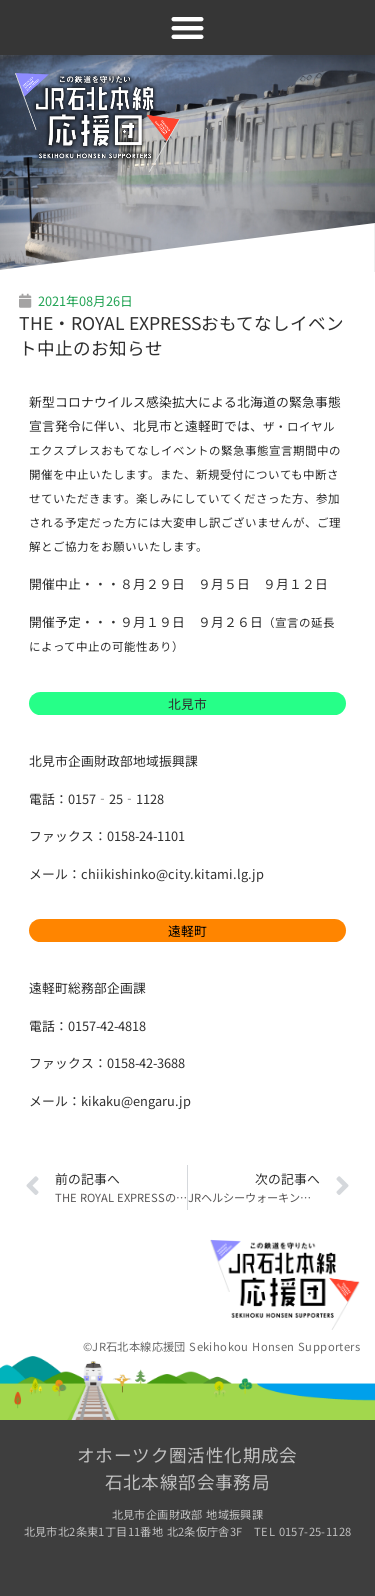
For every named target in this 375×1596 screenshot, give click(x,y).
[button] (187, 27)
